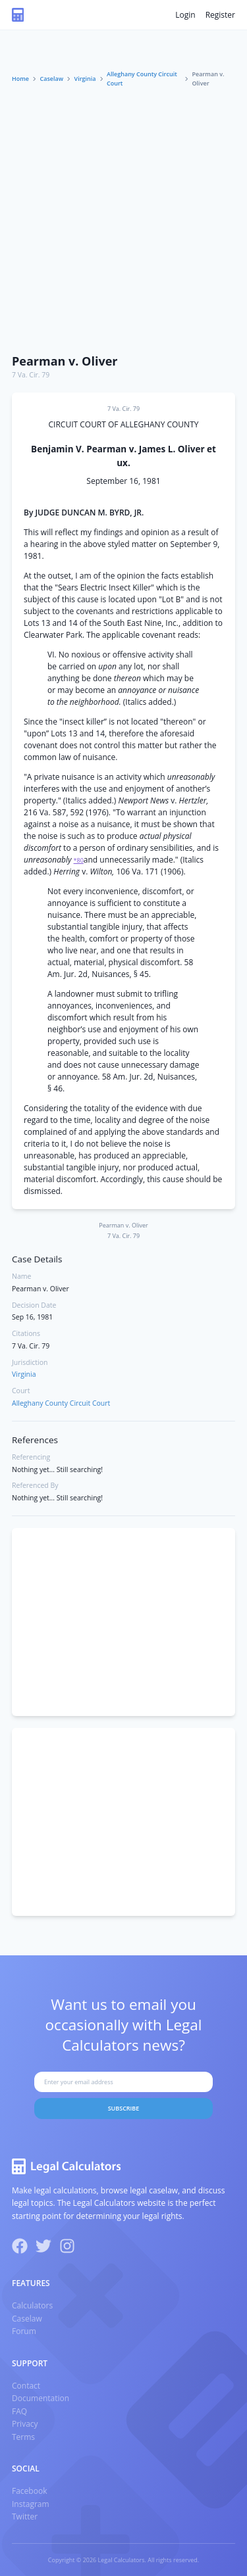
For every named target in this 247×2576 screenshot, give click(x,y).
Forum (24, 2331)
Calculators (32, 2305)
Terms (23, 2437)
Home (20, 78)
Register (220, 14)
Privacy (25, 2423)
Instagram (30, 2504)
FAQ (19, 2411)
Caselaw (52, 78)
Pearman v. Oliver (64, 361)
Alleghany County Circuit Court (142, 78)
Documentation (40, 2398)
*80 (79, 860)
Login (185, 14)
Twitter (25, 2516)
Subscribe (124, 2108)
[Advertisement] (123, 217)
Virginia (85, 78)
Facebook (29, 2490)
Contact (26, 2385)
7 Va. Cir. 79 (30, 374)
